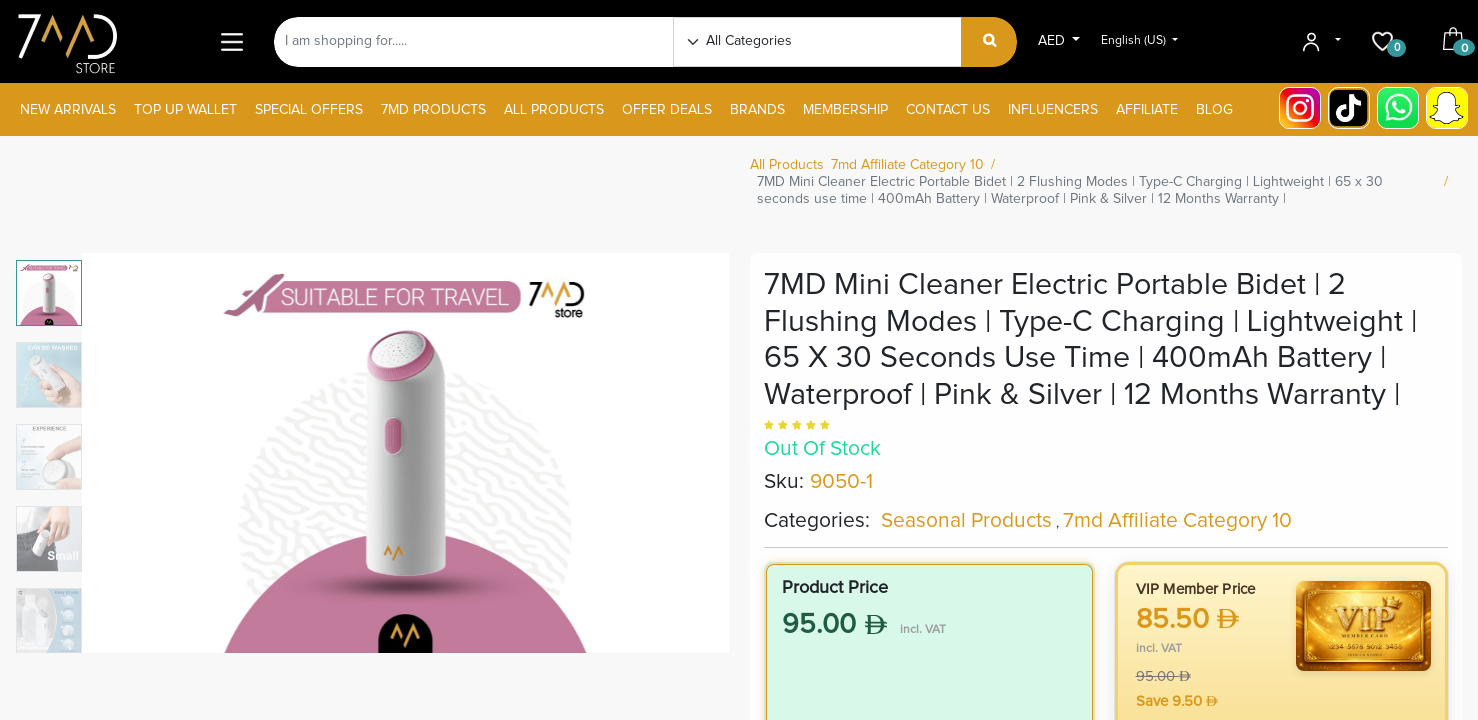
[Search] (989, 42)
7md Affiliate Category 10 (907, 165)
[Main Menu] (231, 41)
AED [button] (1053, 41)
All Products (787, 165)
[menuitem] (68, 110)
